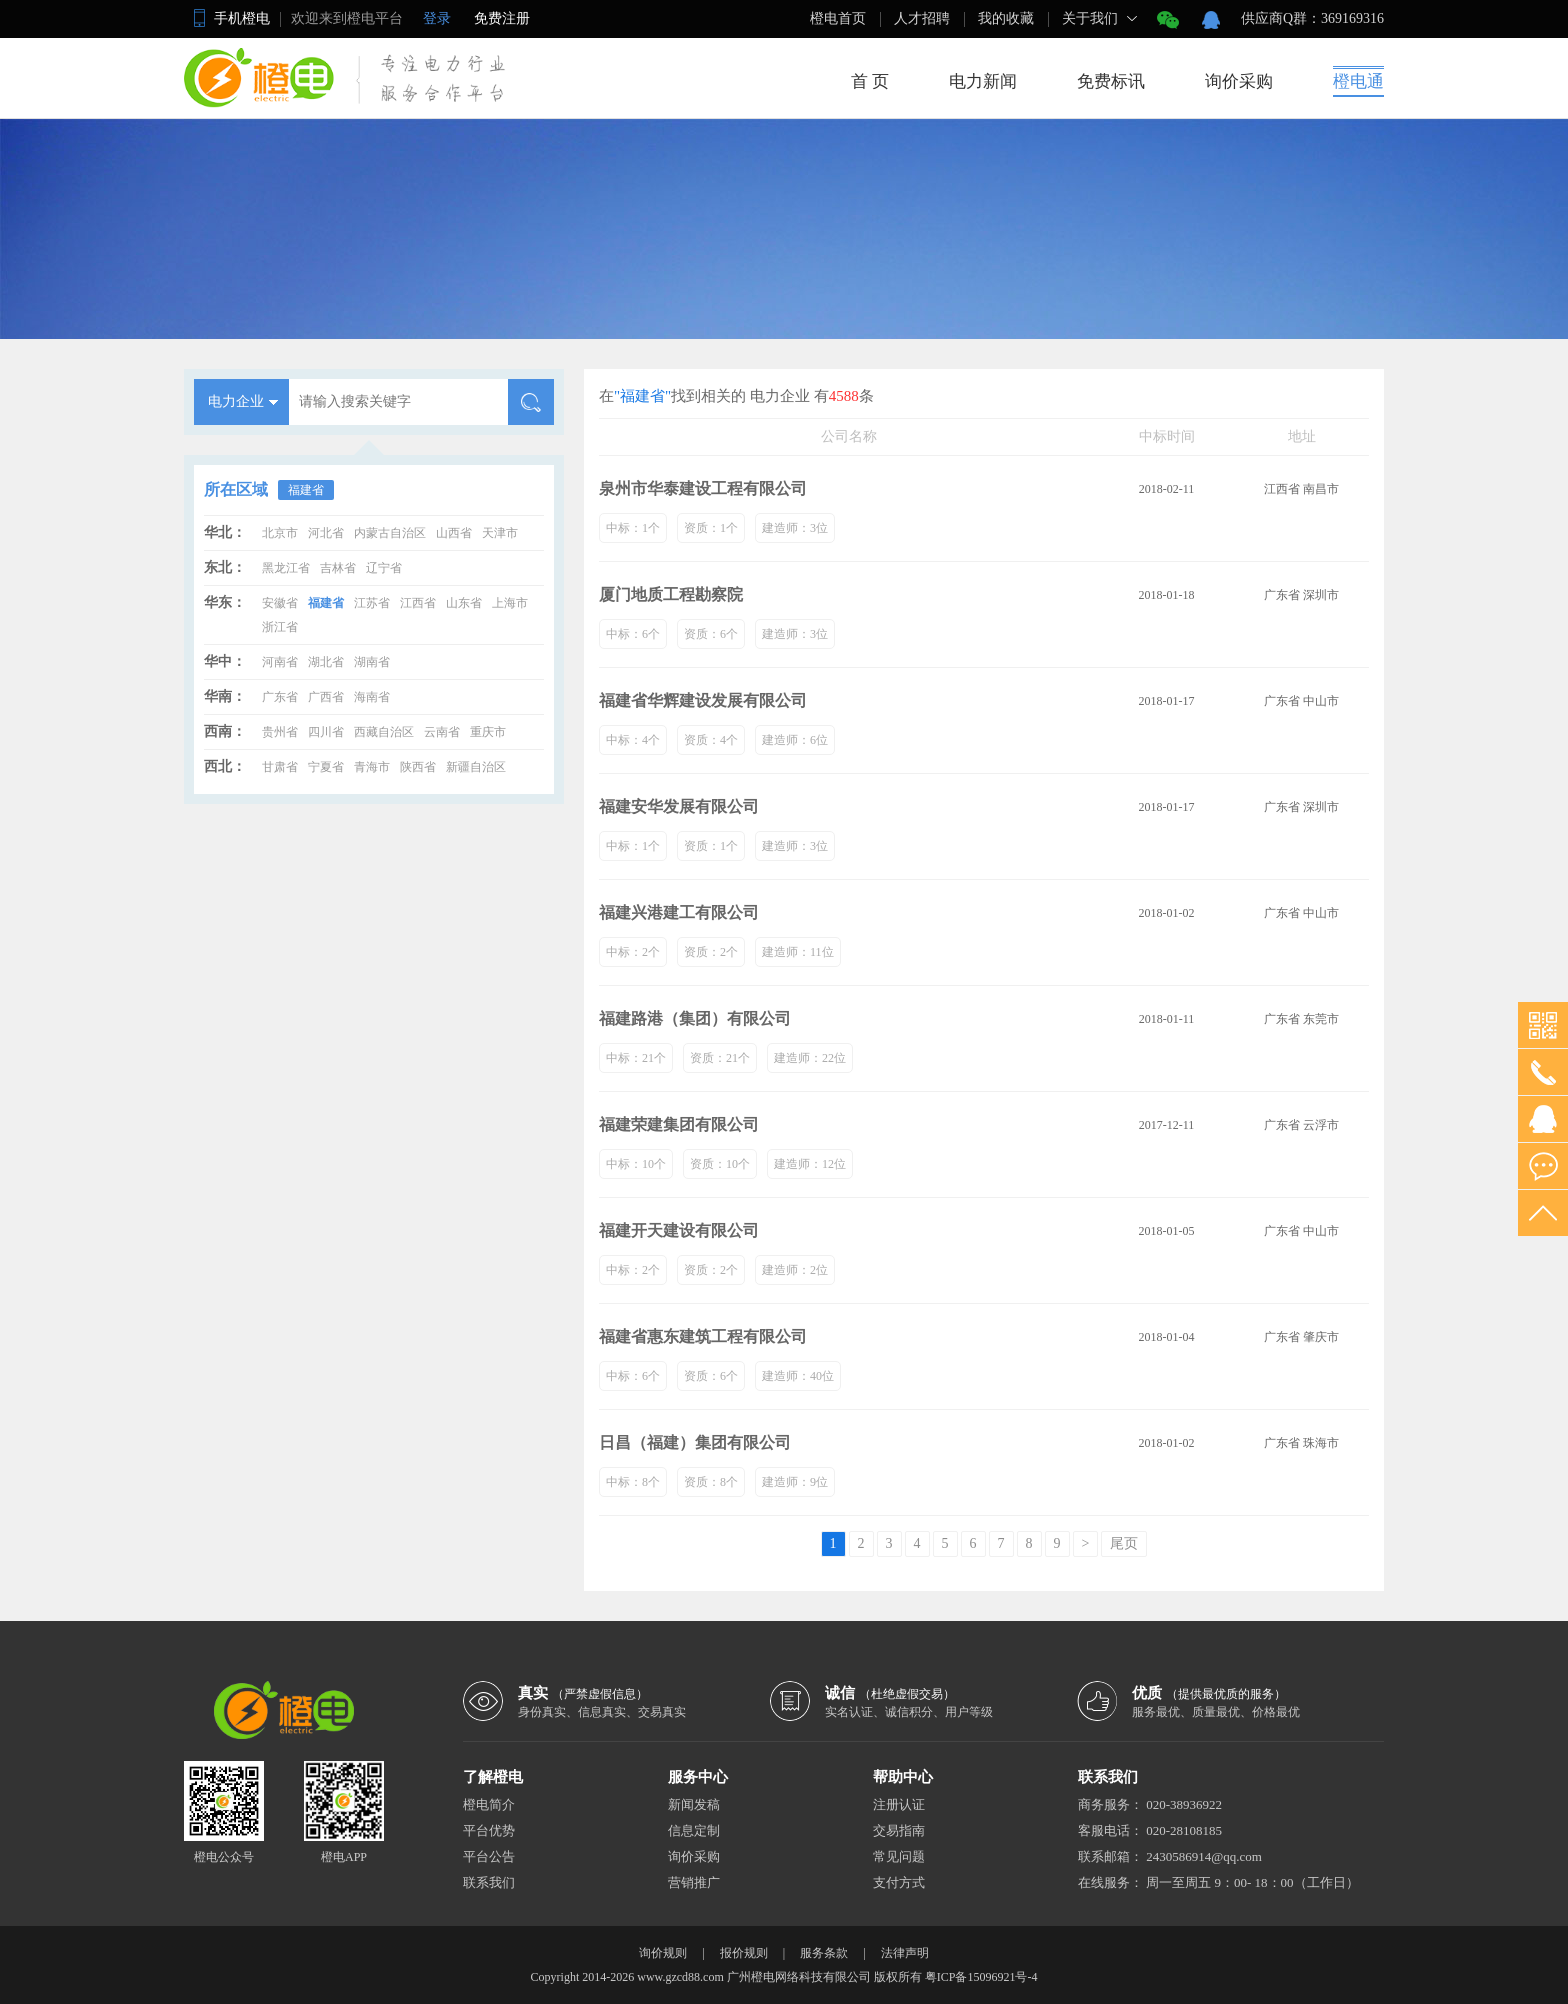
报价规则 (744, 1953)
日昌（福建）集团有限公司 (695, 1442)
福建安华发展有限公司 (679, 806)
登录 (437, 18)
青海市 (372, 767)
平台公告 (489, 1856)
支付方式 (899, 1882)
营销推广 (694, 1882)
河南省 (280, 662)
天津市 (500, 533)
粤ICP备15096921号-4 (981, 1977)
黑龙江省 (286, 568)
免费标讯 (1111, 81)
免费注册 (502, 18)
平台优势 (489, 1830)
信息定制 (694, 1830)
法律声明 (905, 1953)
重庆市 (488, 732)
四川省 (326, 732)
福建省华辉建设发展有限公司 (703, 700)
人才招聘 (922, 18)
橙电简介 (489, 1804)
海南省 (372, 697)
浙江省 (280, 627)
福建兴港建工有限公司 (679, 912)
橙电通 (1358, 81)
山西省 (454, 533)
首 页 (870, 81)
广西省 (326, 697)
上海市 (510, 603)
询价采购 (1239, 81)
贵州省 (280, 732)
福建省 (306, 490)
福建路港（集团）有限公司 (695, 1018)
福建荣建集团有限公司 (679, 1124)
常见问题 (899, 1856)
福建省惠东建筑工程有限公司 (703, 1336)
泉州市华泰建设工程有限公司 (703, 488)
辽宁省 (384, 568)
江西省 (418, 603)
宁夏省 (326, 767)
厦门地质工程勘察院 (671, 594)
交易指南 (899, 1830)
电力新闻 (983, 81)
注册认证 (899, 1804)
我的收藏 (1006, 18)
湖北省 (326, 662)
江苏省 (372, 603)
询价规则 (663, 1953)
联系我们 (489, 1882)
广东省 (280, 697)
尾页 (1124, 1543)
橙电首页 (838, 18)
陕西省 (418, 767)
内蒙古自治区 (390, 533)
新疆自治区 (476, 767)
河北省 (326, 533)
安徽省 (280, 603)
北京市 (280, 533)
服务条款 (824, 1953)
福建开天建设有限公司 (679, 1230)
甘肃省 (280, 767)
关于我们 (1090, 18)
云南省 (442, 732)
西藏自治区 (384, 732)
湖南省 (372, 662)
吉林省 (338, 568)
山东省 (464, 603)
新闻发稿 (694, 1804)
